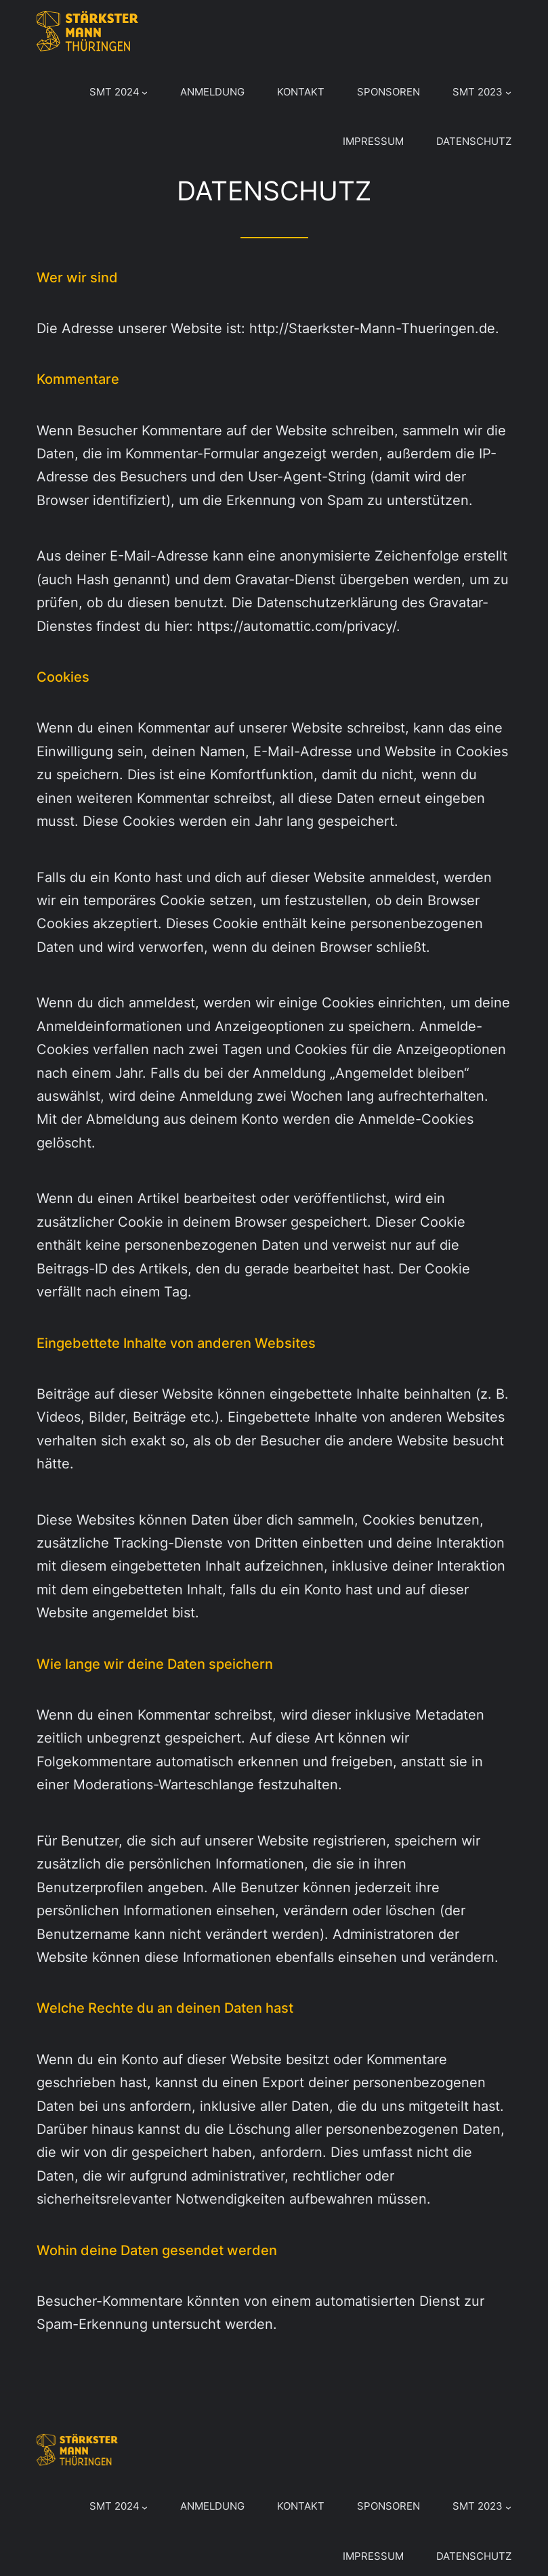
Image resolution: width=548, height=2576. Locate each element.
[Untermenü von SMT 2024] (145, 92)
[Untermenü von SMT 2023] (508, 92)
